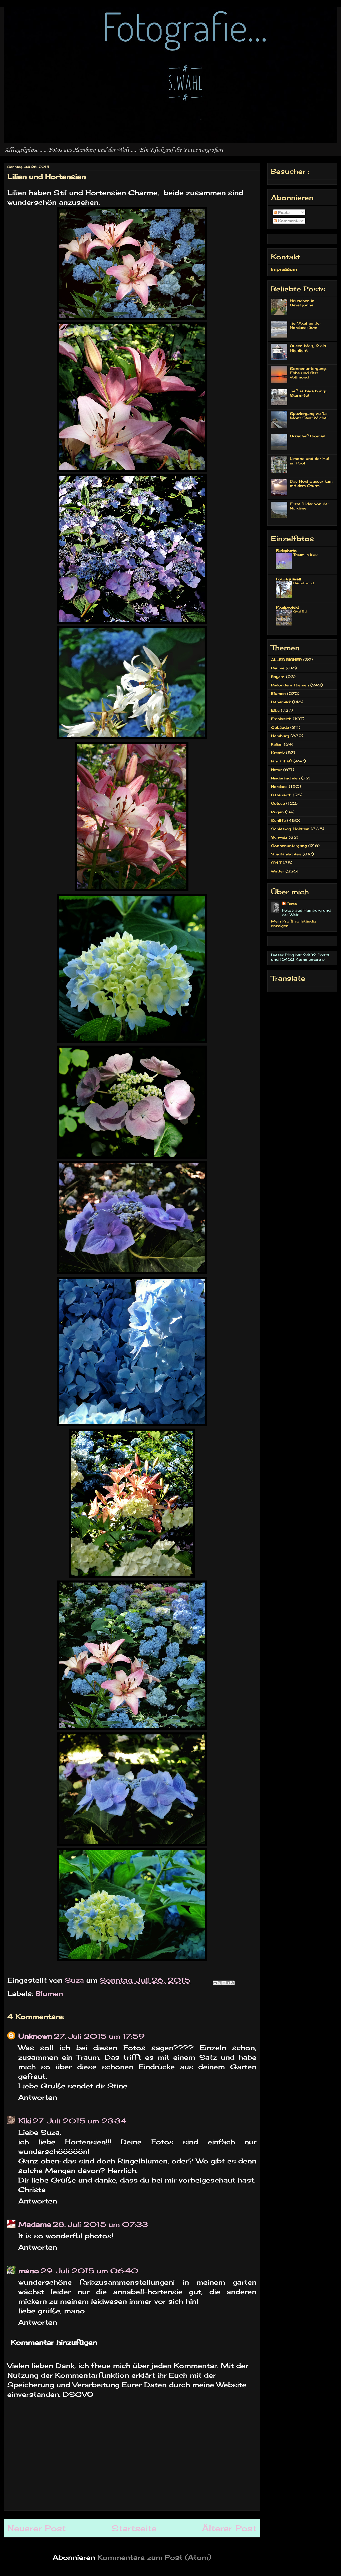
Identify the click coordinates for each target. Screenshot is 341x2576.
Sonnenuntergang (289, 845)
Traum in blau (305, 554)
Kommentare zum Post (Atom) (154, 2557)
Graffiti (300, 611)
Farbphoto (286, 550)
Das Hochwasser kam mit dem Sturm (311, 483)
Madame (34, 2224)
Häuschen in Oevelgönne (302, 302)
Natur (276, 769)
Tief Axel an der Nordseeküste (305, 325)
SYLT (276, 862)
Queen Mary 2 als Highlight (308, 347)
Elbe (275, 710)
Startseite (133, 2528)
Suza (291, 904)
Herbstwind (303, 583)
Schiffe (278, 820)
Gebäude (280, 727)
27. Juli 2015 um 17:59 (99, 2036)
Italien (277, 744)
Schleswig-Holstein (290, 829)
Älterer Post (229, 2528)
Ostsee (278, 803)
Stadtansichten (286, 854)
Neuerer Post (36, 2528)
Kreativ (278, 752)
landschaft (281, 761)
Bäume (277, 668)
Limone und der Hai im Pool (309, 460)
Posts (282, 212)
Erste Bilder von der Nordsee (309, 506)
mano (28, 2271)
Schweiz (279, 837)
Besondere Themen (290, 685)
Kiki (24, 2121)
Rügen (277, 812)
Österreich (281, 795)
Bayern (278, 676)
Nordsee (279, 786)
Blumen (49, 1993)
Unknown (35, 2036)
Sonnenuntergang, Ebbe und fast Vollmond (308, 372)
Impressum (284, 269)
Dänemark (281, 702)
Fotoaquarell (288, 579)
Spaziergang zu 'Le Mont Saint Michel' (309, 415)
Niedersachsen (285, 778)
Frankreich (281, 718)
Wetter (277, 871)
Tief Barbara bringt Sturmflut (308, 393)
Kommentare (288, 220)
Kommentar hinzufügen (54, 2342)
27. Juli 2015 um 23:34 (79, 2121)
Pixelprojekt (287, 607)
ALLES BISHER (286, 659)
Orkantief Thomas (307, 436)
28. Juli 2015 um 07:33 (100, 2224)
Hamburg (280, 735)
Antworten (37, 2097)
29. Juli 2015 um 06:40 (89, 2271)
